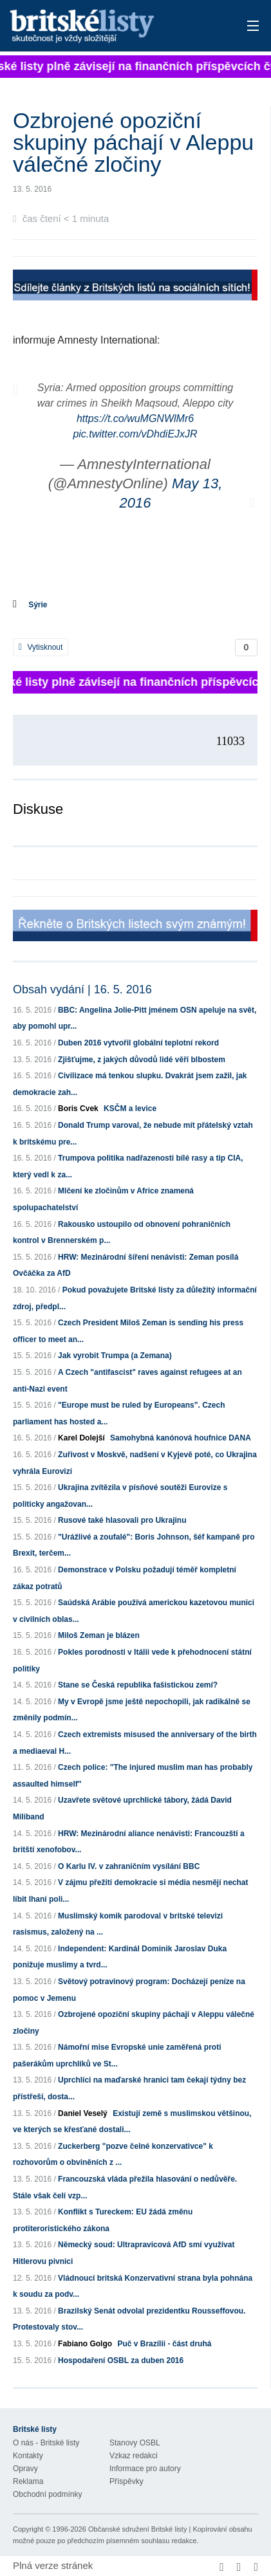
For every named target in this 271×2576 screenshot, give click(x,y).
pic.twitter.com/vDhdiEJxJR (135, 433)
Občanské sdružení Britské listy (137, 2529)
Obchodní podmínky (47, 2494)
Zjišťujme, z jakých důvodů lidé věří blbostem (141, 1059)
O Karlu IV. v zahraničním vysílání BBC (129, 1866)
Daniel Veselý (82, 2113)
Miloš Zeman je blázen (99, 1635)
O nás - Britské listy (46, 2442)
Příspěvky (126, 2481)
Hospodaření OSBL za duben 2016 (120, 2360)
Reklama (28, 2481)
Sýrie (37, 604)
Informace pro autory (145, 2468)
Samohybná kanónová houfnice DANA (180, 1437)
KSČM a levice (130, 1108)
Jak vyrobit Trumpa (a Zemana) (115, 1355)
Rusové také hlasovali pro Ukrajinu (122, 1520)
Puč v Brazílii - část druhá (164, 2343)
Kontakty (28, 2455)
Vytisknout (40, 647)
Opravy (25, 2468)
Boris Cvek (78, 1108)
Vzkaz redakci (133, 2455)
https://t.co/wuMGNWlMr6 (135, 418)
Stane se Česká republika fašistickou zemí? (138, 1684)
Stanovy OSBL (134, 2442)
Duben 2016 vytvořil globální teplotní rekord (138, 1042)
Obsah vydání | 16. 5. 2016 (82, 989)
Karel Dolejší (81, 1437)
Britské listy (110, 26)
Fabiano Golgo (85, 2343)
